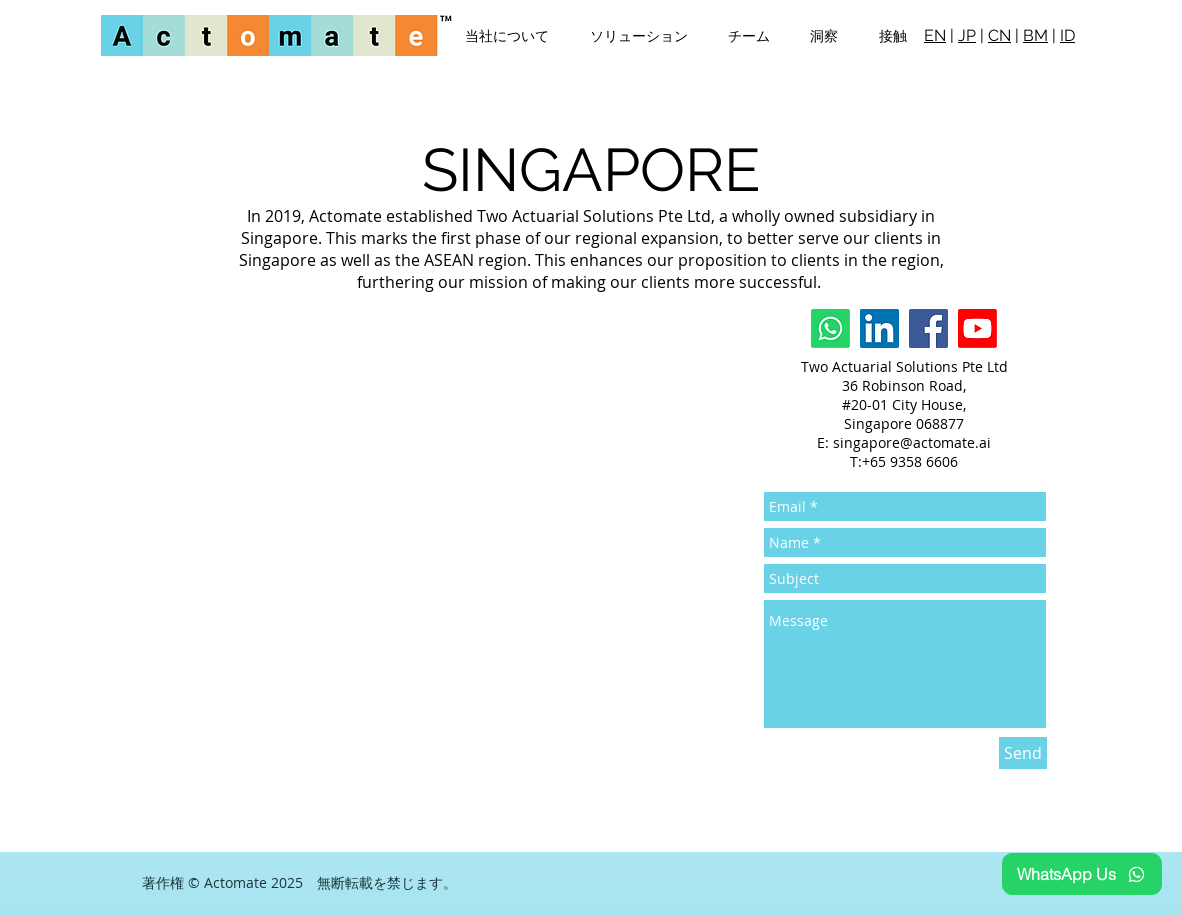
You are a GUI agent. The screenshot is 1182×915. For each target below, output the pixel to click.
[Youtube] (977, 328)
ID (1067, 35)
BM (1035, 35)
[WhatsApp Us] (1082, 874)
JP (967, 35)
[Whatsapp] (830, 328)
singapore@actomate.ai (912, 442)
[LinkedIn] (879, 328)
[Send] (1023, 753)
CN (999, 35)
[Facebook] (928, 328)
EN (935, 35)
